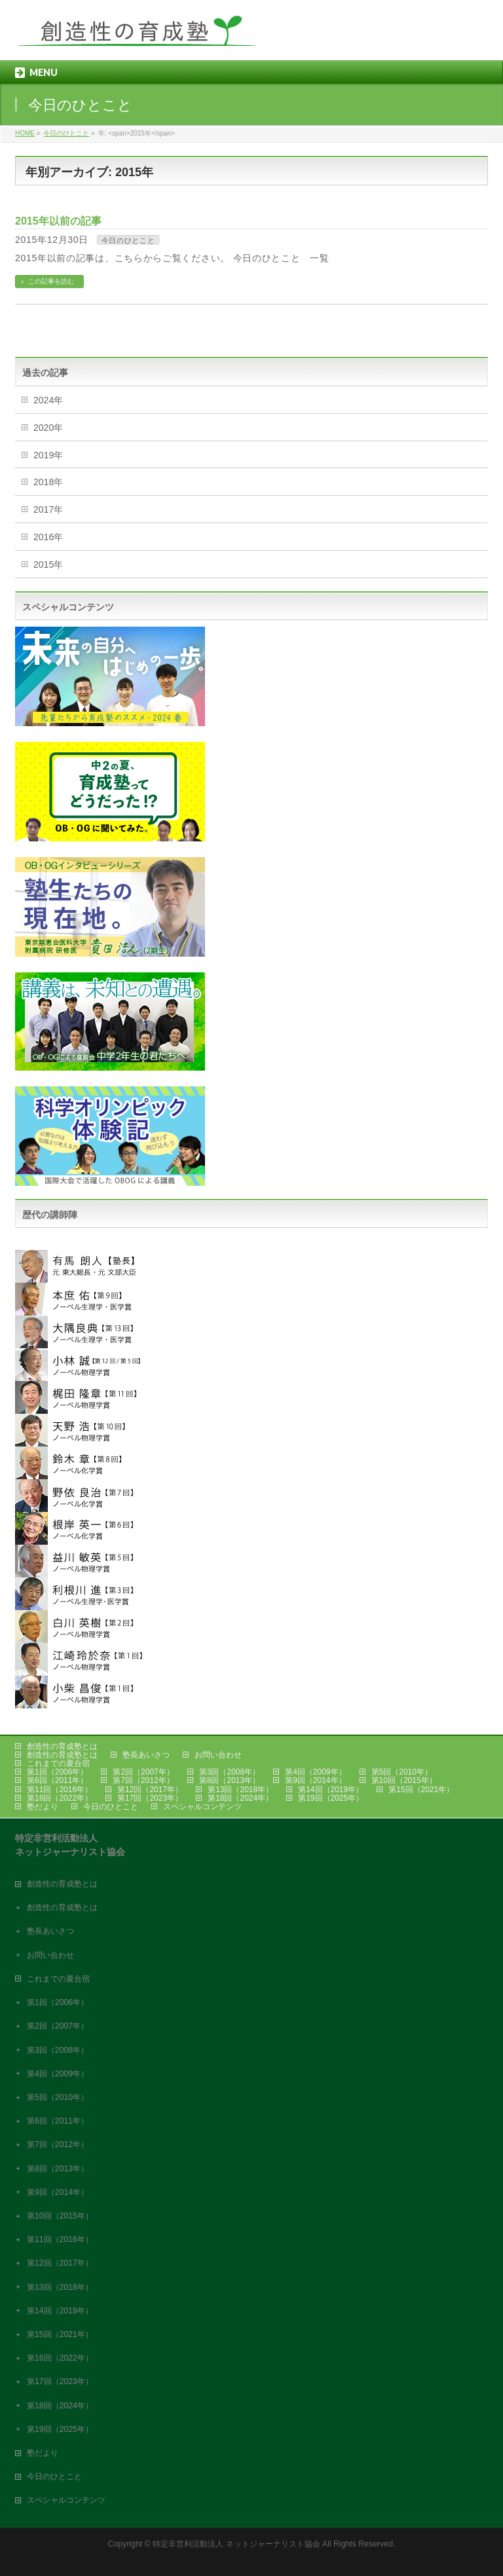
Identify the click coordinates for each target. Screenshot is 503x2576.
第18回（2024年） (240, 1798)
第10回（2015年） (404, 1780)
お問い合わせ (218, 1754)
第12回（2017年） (150, 1789)
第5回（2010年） (401, 1771)
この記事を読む (51, 281)
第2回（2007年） (143, 1771)
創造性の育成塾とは (62, 1746)
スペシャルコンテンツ (202, 1806)
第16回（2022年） (59, 1798)
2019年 (48, 455)
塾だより (42, 1806)
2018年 (48, 482)
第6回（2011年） (57, 1780)
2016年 (48, 537)
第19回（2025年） (330, 1798)
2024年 (48, 400)
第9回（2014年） (315, 1780)
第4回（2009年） (315, 1771)
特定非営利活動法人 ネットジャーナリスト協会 (236, 2543)
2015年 (48, 564)
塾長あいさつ (146, 1754)
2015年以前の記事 (58, 221)
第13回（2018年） (240, 1789)
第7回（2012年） (143, 1780)
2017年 (48, 509)
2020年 (48, 427)
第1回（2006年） (57, 1771)
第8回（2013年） (229, 1780)
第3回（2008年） (229, 1771)
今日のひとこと (128, 240)
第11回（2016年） (59, 1789)
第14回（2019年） (330, 1789)
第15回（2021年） (421, 1789)
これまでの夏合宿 (58, 1763)
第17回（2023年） (150, 1798)
